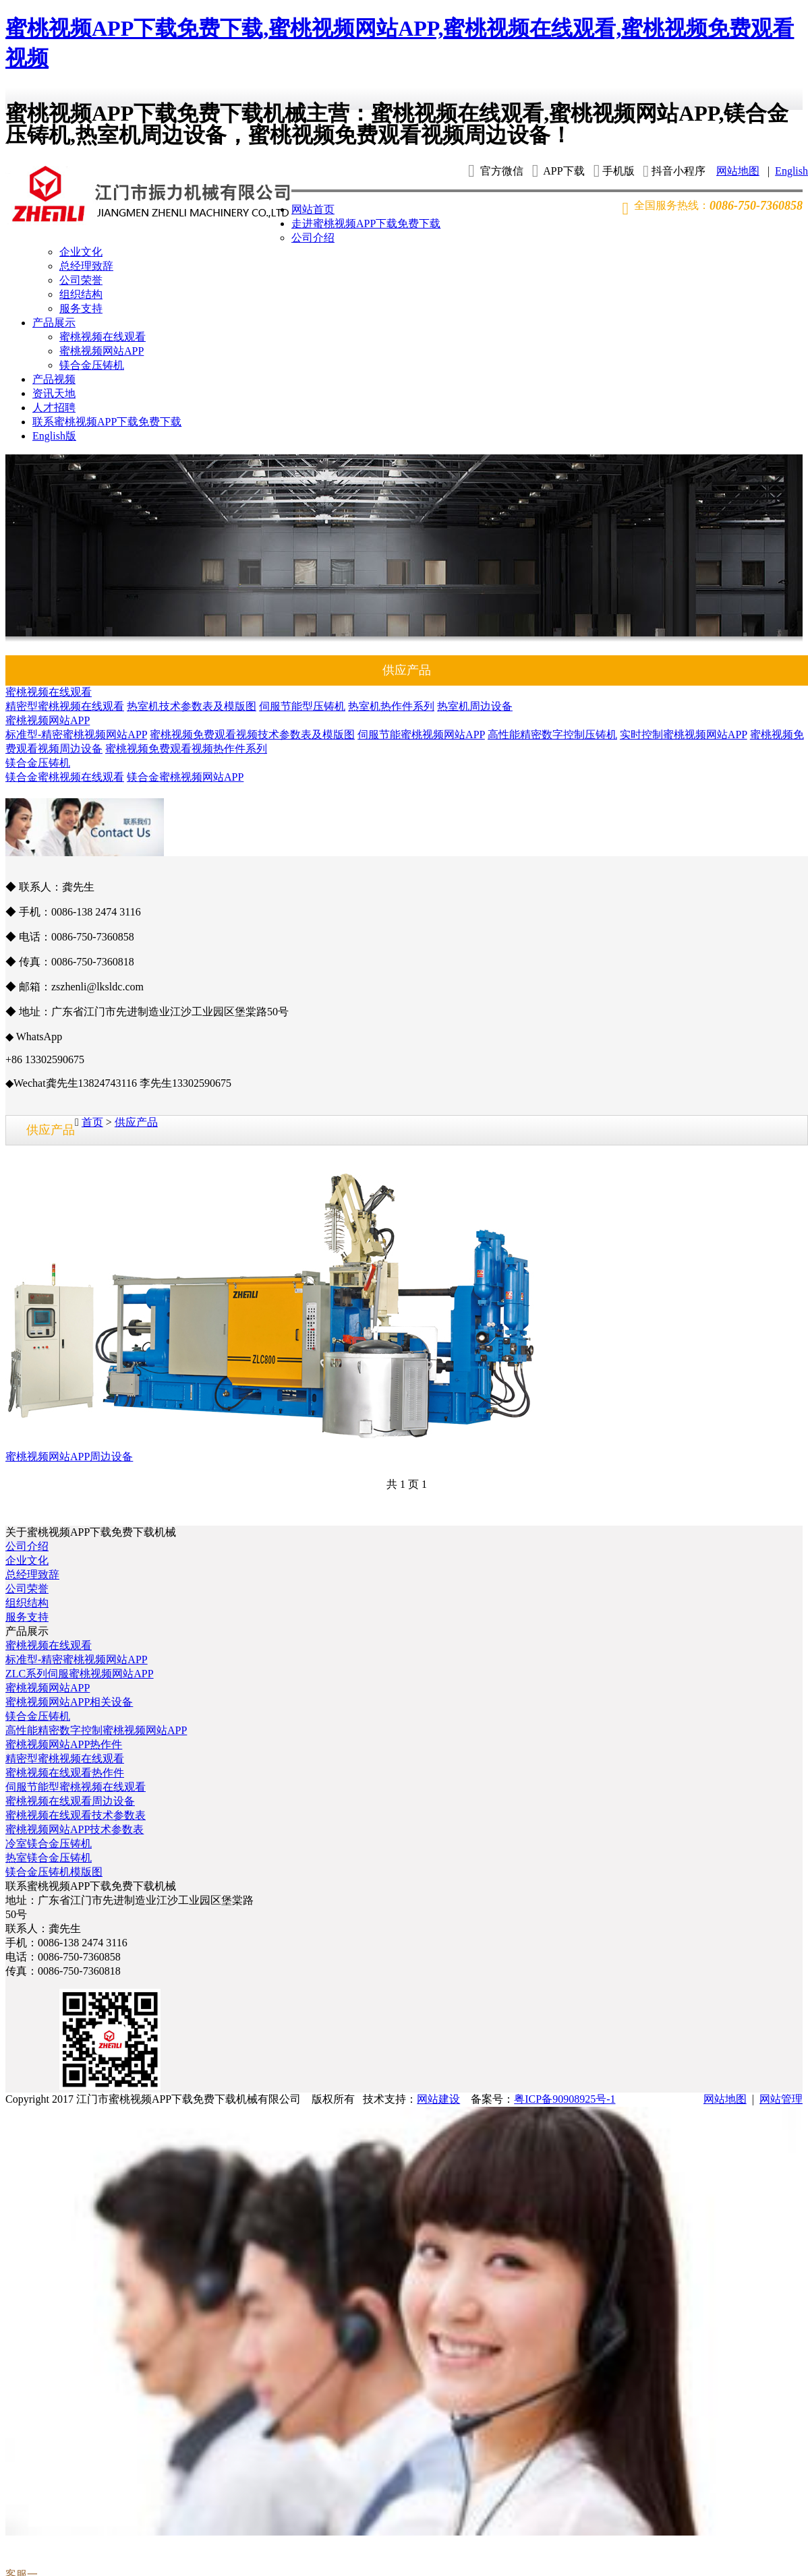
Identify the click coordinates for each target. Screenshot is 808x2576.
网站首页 (313, 209)
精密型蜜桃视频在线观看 (64, 706)
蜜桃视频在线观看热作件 (64, 1772)
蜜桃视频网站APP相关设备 (69, 1702)
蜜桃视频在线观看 (102, 336)
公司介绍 (313, 237)
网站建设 (438, 2099)
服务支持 (81, 308)
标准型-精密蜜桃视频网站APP (76, 734)
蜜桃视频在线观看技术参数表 (75, 1815)
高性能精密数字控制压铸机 (552, 734)
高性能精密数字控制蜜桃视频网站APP (96, 1730)
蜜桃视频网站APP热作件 (63, 1744)
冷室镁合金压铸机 (48, 1843)
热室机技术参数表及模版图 (191, 706)
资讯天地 (54, 393)
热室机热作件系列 (391, 706)
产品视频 (54, 379)
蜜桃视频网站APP (101, 351)
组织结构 (81, 294)
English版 (54, 436)
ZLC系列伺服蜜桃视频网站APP (79, 1673)
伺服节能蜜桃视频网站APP (421, 734)
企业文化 (81, 252)
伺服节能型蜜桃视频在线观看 (75, 1787)
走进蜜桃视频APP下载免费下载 (365, 223)
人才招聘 (54, 407)
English (791, 171)
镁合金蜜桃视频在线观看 (64, 777)
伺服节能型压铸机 (302, 706)
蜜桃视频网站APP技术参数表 (74, 1829)
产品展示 (54, 322)
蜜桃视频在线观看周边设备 (70, 1801)
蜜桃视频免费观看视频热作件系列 (186, 748)
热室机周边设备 (475, 706)
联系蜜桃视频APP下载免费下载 (106, 421)
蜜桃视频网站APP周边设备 (69, 1456)
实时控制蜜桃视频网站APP (683, 734)
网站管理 (781, 2099)
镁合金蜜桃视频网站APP (185, 777)
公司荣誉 (81, 280)
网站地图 (737, 171)
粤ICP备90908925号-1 (564, 2099)
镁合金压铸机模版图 (54, 1872)
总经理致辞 (86, 266)
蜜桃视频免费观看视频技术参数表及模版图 (252, 734)
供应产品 (136, 1122)
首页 (92, 1122)
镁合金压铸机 (91, 365)
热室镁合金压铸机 (48, 1857)
